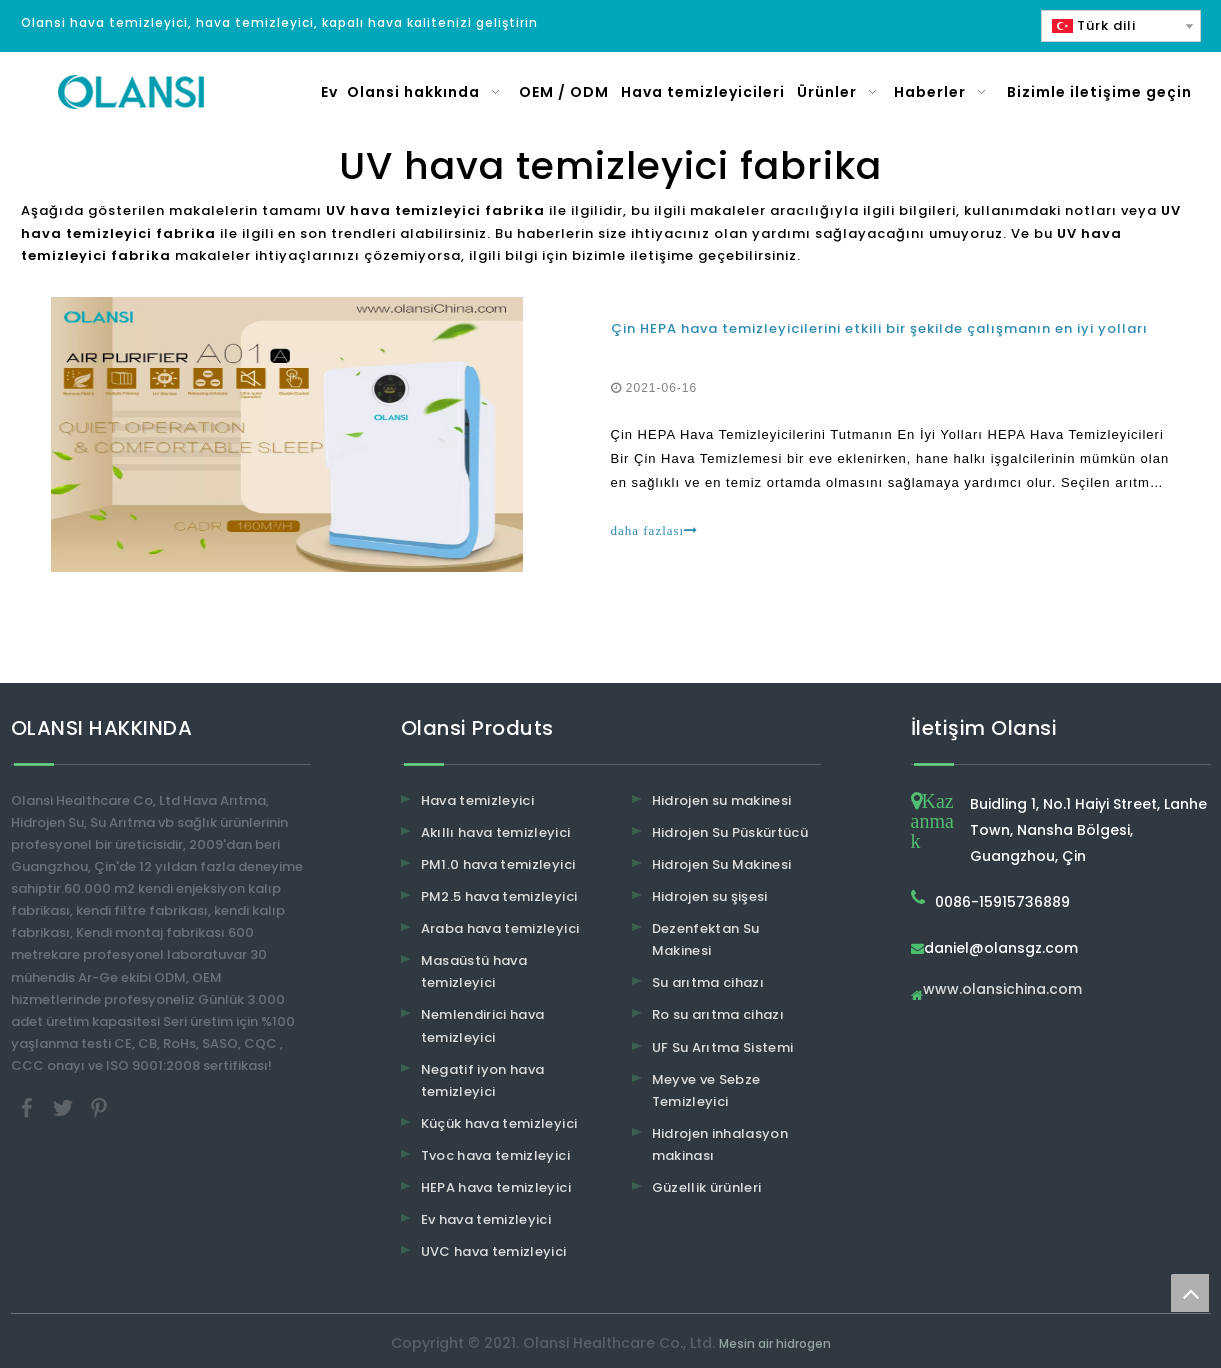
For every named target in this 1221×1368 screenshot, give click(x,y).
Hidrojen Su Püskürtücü (730, 832)
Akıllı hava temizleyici (496, 832)
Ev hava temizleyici (486, 1219)
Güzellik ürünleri (707, 1187)
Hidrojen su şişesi (710, 896)
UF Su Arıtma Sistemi (723, 1047)
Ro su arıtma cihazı (718, 1014)
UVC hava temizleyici (494, 1251)
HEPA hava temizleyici (496, 1187)
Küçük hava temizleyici (499, 1123)
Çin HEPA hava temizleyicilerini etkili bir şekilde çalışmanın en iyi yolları (879, 328)
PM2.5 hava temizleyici (499, 896)
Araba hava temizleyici (500, 928)
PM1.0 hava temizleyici (498, 864)
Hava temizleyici (478, 800)
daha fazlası (655, 530)
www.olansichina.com (1002, 990)
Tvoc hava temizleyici (495, 1155)
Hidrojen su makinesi (722, 800)
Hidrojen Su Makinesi (722, 864)
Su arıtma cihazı (708, 982)
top (1190, 1293)
